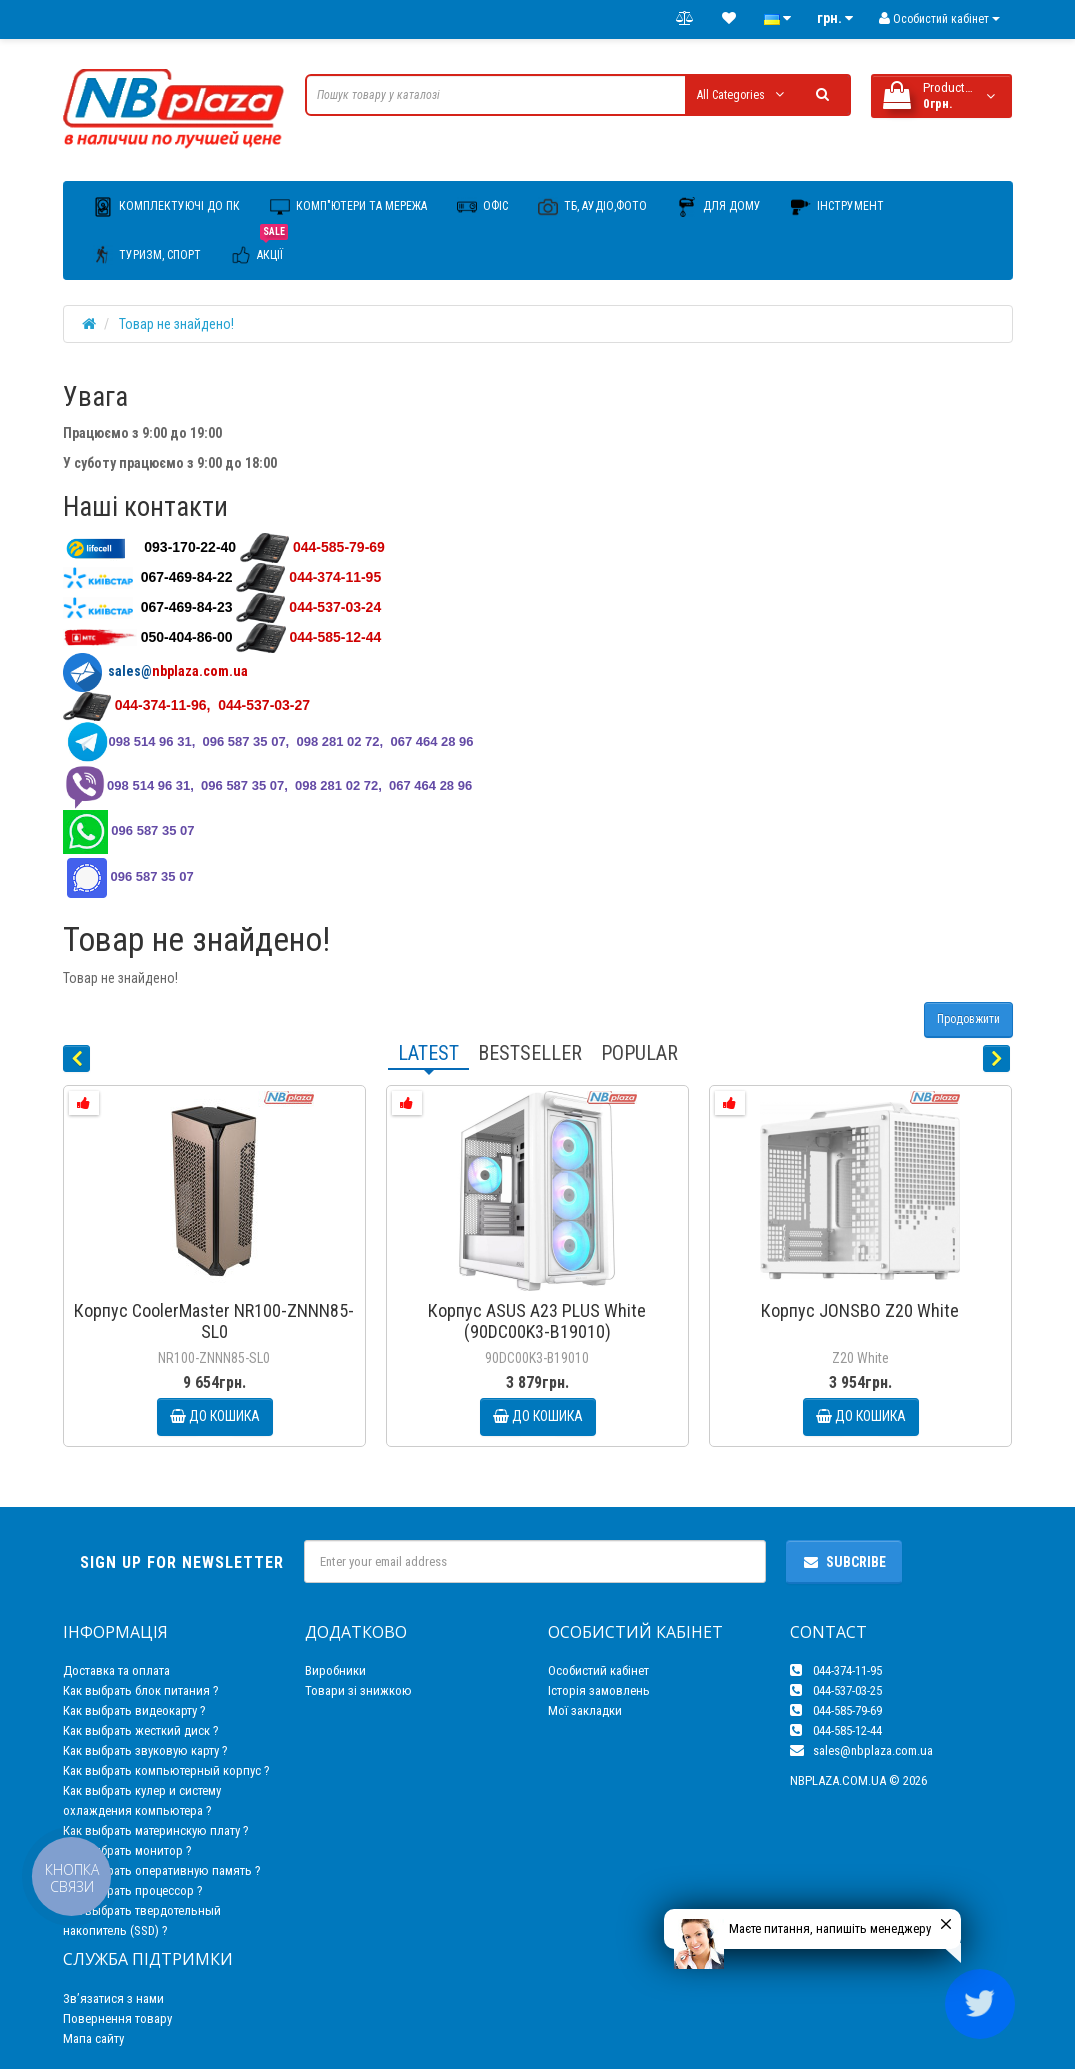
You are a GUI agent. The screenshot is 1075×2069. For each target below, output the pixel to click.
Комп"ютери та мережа (348, 207)
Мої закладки (585, 1710)
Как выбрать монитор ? (127, 1850)
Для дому (719, 207)
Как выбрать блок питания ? (141, 1690)
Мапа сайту (93, 2038)
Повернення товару (117, 2018)
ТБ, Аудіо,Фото (592, 207)
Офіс (482, 207)
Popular (639, 1053)
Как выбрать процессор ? (133, 1890)
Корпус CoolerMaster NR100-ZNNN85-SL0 (214, 1321)
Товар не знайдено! (176, 324)
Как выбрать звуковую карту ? (145, 1750)
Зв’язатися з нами (113, 1998)
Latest (428, 1053)
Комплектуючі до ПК (166, 207)
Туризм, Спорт (147, 255)
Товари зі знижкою (358, 1690)
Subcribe (844, 1562)
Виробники (335, 1670)
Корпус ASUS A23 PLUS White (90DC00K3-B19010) (537, 1321)
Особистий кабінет (598, 1670)
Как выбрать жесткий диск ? (141, 1730)
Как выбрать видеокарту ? (134, 1710)
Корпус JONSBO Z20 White (860, 1310)
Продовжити (968, 1019)
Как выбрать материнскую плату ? (156, 1830)
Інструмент (837, 207)
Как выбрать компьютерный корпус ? (166, 1770)
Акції (259, 248)
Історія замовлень (599, 1690)
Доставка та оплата (116, 1670)
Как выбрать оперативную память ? (162, 1870)
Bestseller (530, 1053)
